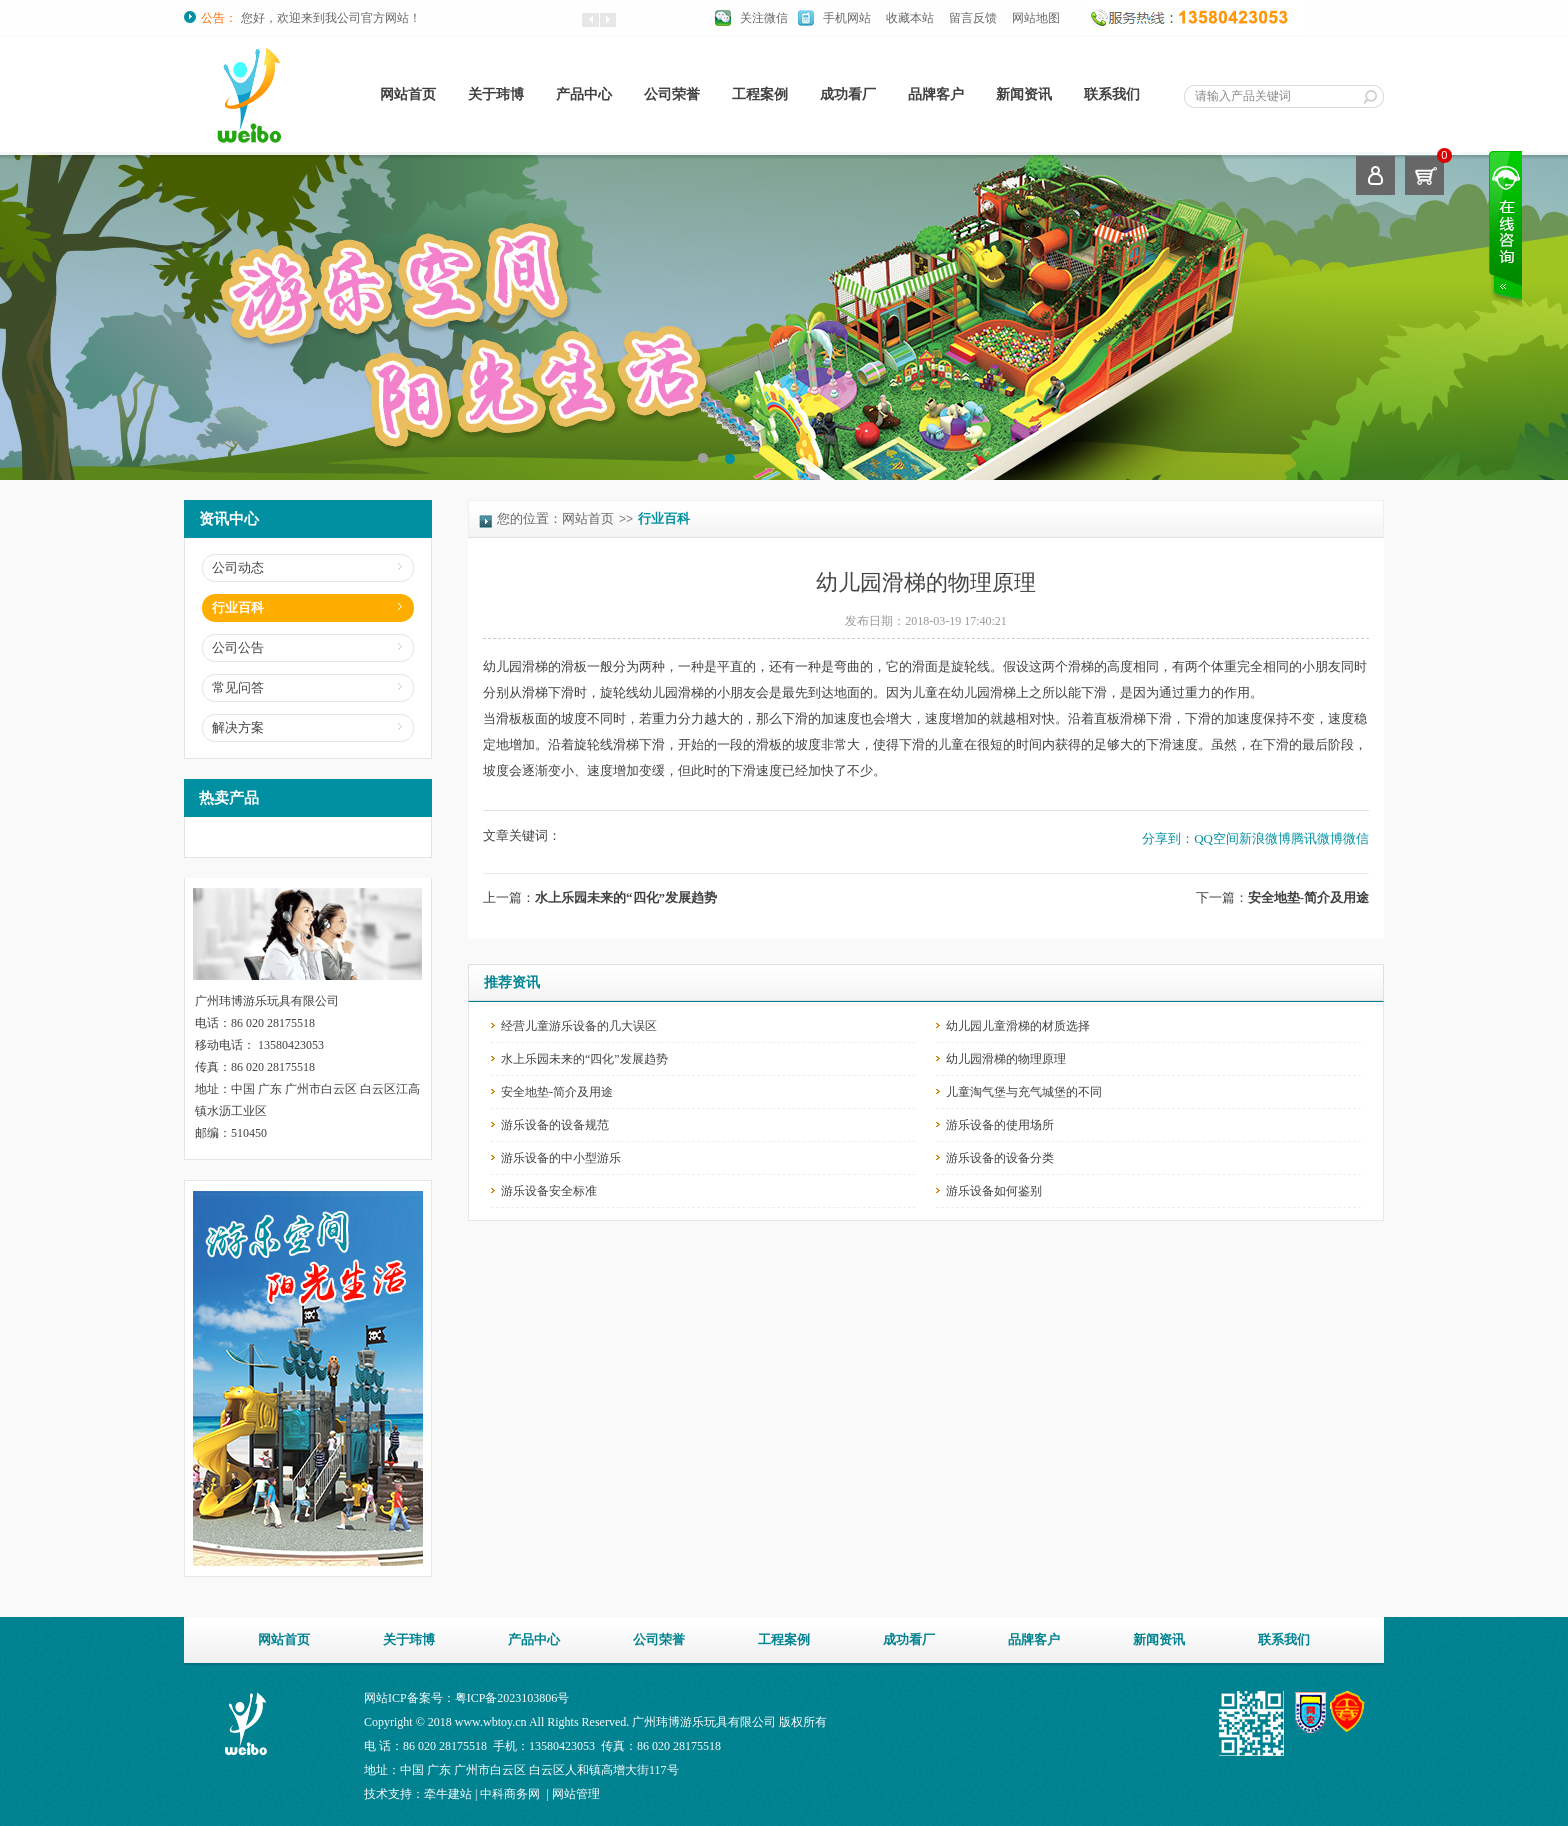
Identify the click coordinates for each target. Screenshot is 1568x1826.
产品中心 (584, 94)
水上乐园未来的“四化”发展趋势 (626, 897)
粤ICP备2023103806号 (512, 1698)
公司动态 (238, 567)
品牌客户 (936, 94)
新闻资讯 (1024, 94)
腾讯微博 (1317, 838)
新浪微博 (1265, 838)
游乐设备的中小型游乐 (561, 1158)
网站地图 (1036, 18)
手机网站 (847, 18)
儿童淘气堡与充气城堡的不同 (1024, 1092)
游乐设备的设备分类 (1000, 1158)
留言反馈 (973, 18)
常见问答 (238, 687)
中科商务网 (510, 1794)
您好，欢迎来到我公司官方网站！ (331, 18)
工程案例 (760, 94)
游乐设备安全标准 (549, 1191)
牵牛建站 (448, 1794)
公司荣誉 (672, 94)
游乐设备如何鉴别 (994, 1191)
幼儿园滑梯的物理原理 (1006, 1059)
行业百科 (238, 607)
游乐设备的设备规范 (555, 1125)
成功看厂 (848, 94)
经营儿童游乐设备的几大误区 (579, 1026)
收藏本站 (910, 18)
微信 (1356, 838)
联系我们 (1112, 94)
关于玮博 (496, 94)
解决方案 (238, 727)
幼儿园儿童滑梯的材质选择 (1018, 1026)
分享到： (1168, 838)
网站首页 (408, 94)
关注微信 (764, 18)
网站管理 (576, 1794)
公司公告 (238, 647)
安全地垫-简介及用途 (1308, 897)
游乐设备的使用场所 (1000, 1125)
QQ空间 (1216, 838)
